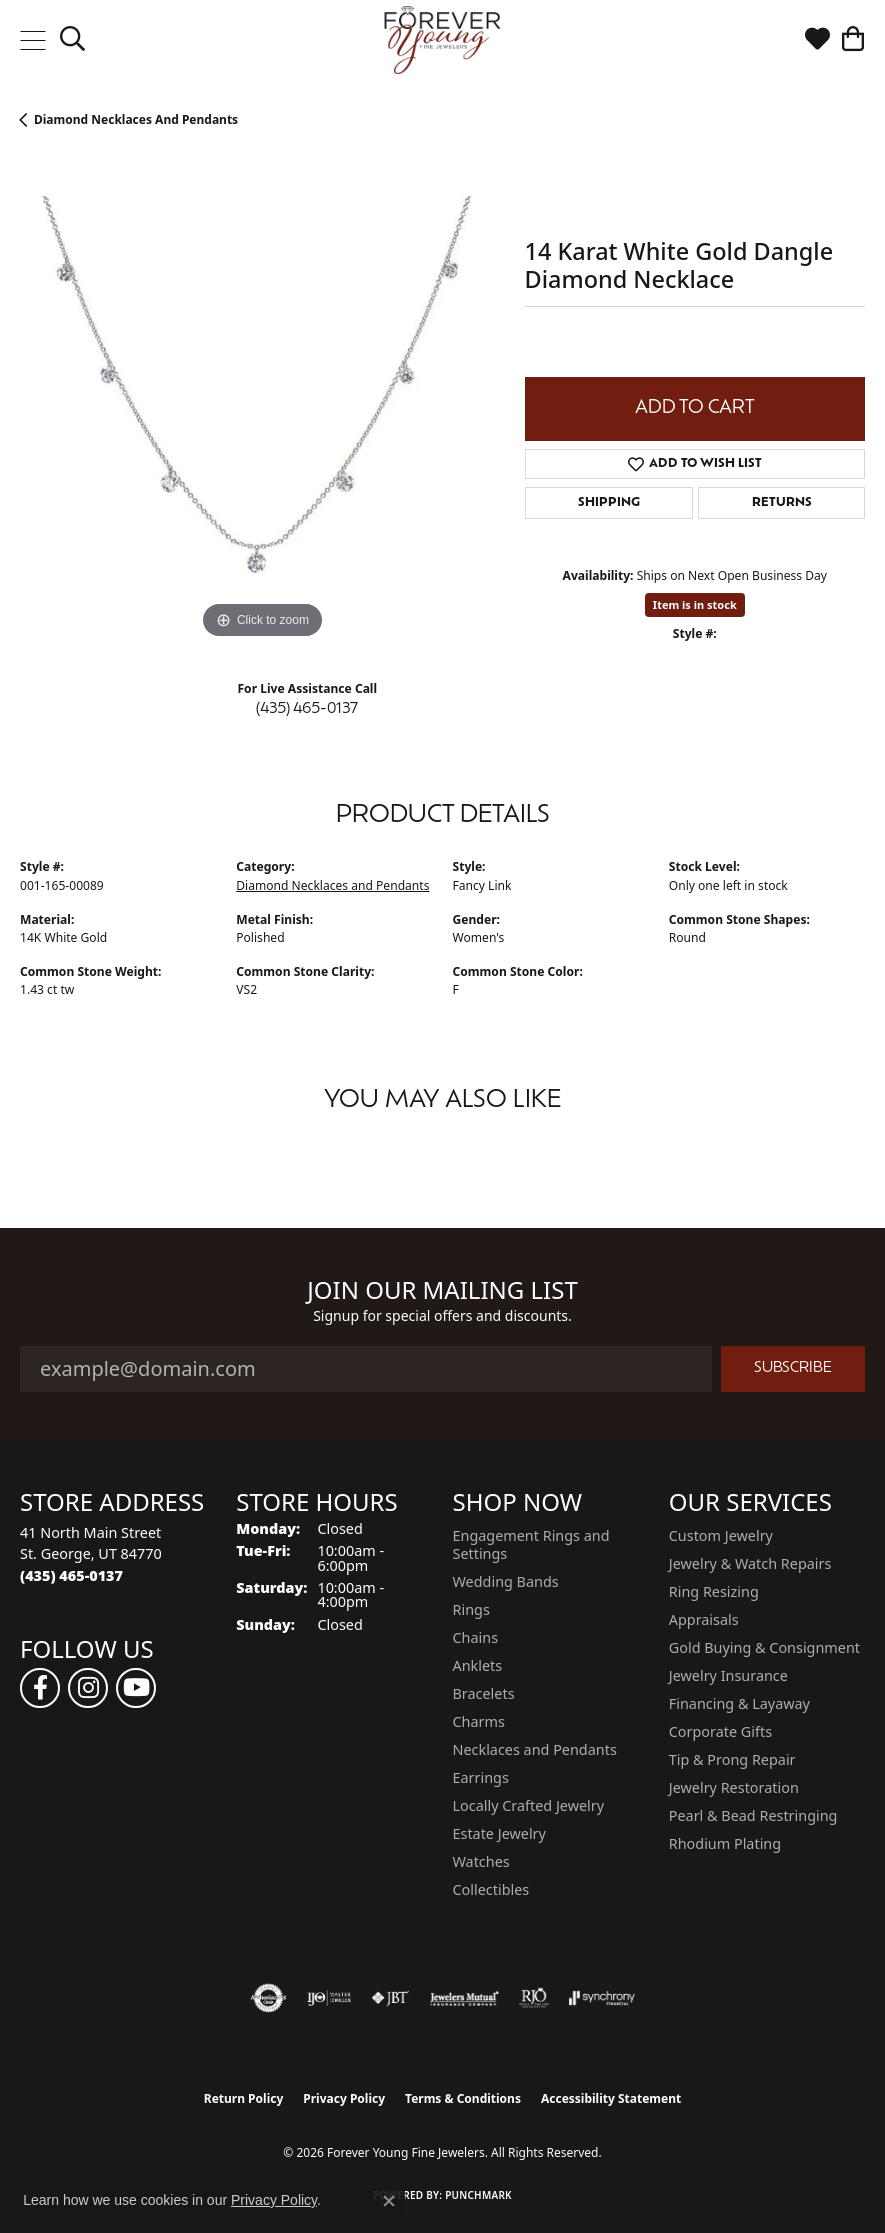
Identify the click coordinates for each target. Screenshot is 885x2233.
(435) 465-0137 (307, 709)
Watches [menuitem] (481, 1861)
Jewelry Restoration (734, 1787)
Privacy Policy (344, 2098)
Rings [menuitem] (471, 1609)
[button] (72, 40)
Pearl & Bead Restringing (753, 1815)
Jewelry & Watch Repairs (750, 1563)
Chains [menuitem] (476, 1637)
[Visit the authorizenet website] (268, 1998)
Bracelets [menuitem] (484, 1693)
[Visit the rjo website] (534, 1998)
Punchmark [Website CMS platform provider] (478, 2195)
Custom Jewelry (721, 1535)
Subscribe (793, 1368)
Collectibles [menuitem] (491, 1889)
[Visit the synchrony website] (602, 1998)
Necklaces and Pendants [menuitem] (535, 1749)
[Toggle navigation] (32, 40)
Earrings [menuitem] (481, 1777)
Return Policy (244, 2098)
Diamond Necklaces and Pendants (136, 119)
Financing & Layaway (739, 1703)
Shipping (609, 503)
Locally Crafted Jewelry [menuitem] (529, 1805)
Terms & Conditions (463, 2098)
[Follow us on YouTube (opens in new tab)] (136, 1688)
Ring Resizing (714, 1591)
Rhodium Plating (725, 1843)
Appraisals (704, 1619)
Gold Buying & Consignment (764, 1647)
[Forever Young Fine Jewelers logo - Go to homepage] (442, 40)
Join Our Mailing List (442, 1290)
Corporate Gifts (720, 1731)
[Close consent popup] (389, 2201)
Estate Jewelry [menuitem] (499, 1833)
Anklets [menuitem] (478, 1665)
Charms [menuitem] (479, 1721)
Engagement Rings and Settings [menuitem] (531, 1544)
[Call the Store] (71, 1575)
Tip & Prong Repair (732, 1759)
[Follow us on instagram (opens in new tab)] (88, 1688)
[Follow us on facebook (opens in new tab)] (40, 1688)
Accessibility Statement (611, 2098)
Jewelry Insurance (728, 1675)
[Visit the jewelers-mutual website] (464, 1998)
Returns (782, 503)
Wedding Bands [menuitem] (506, 1581)
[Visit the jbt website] (390, 1998)
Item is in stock (695, 604)
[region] (262, 401)
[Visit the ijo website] (329, 1998)
